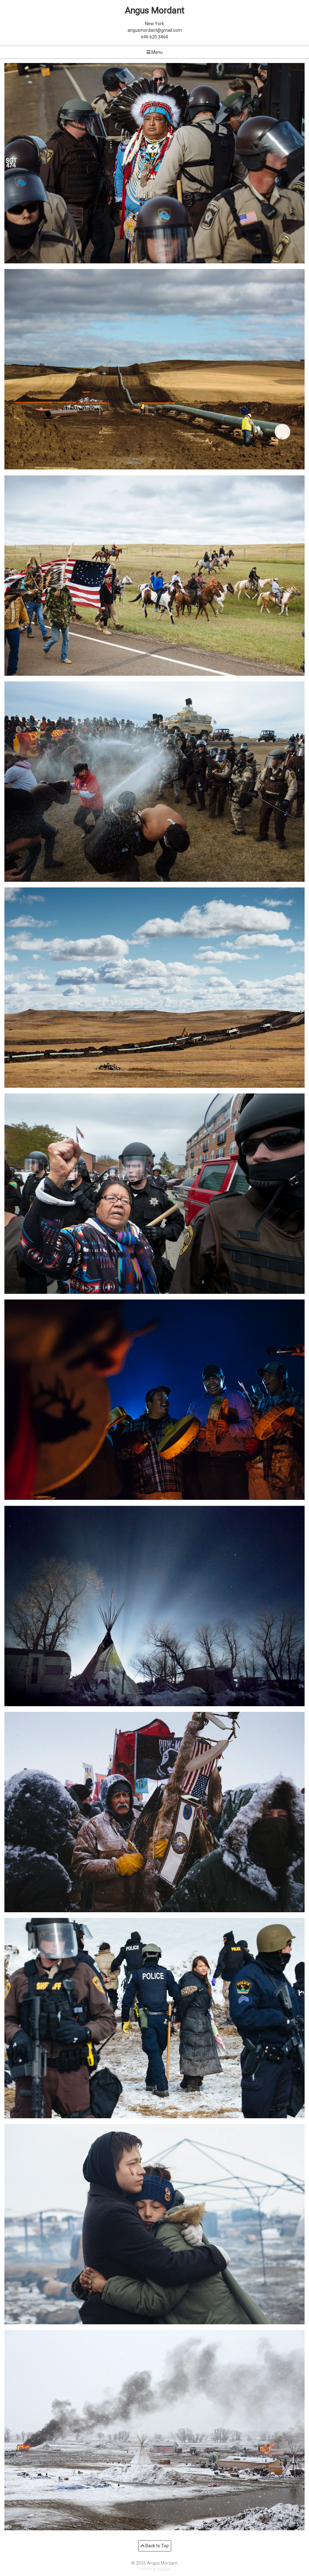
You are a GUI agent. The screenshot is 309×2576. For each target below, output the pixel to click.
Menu (155, 52)
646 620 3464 (154, 36)
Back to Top (155, 2545)
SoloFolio (164, 2569)
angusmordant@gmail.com (154, 30)
